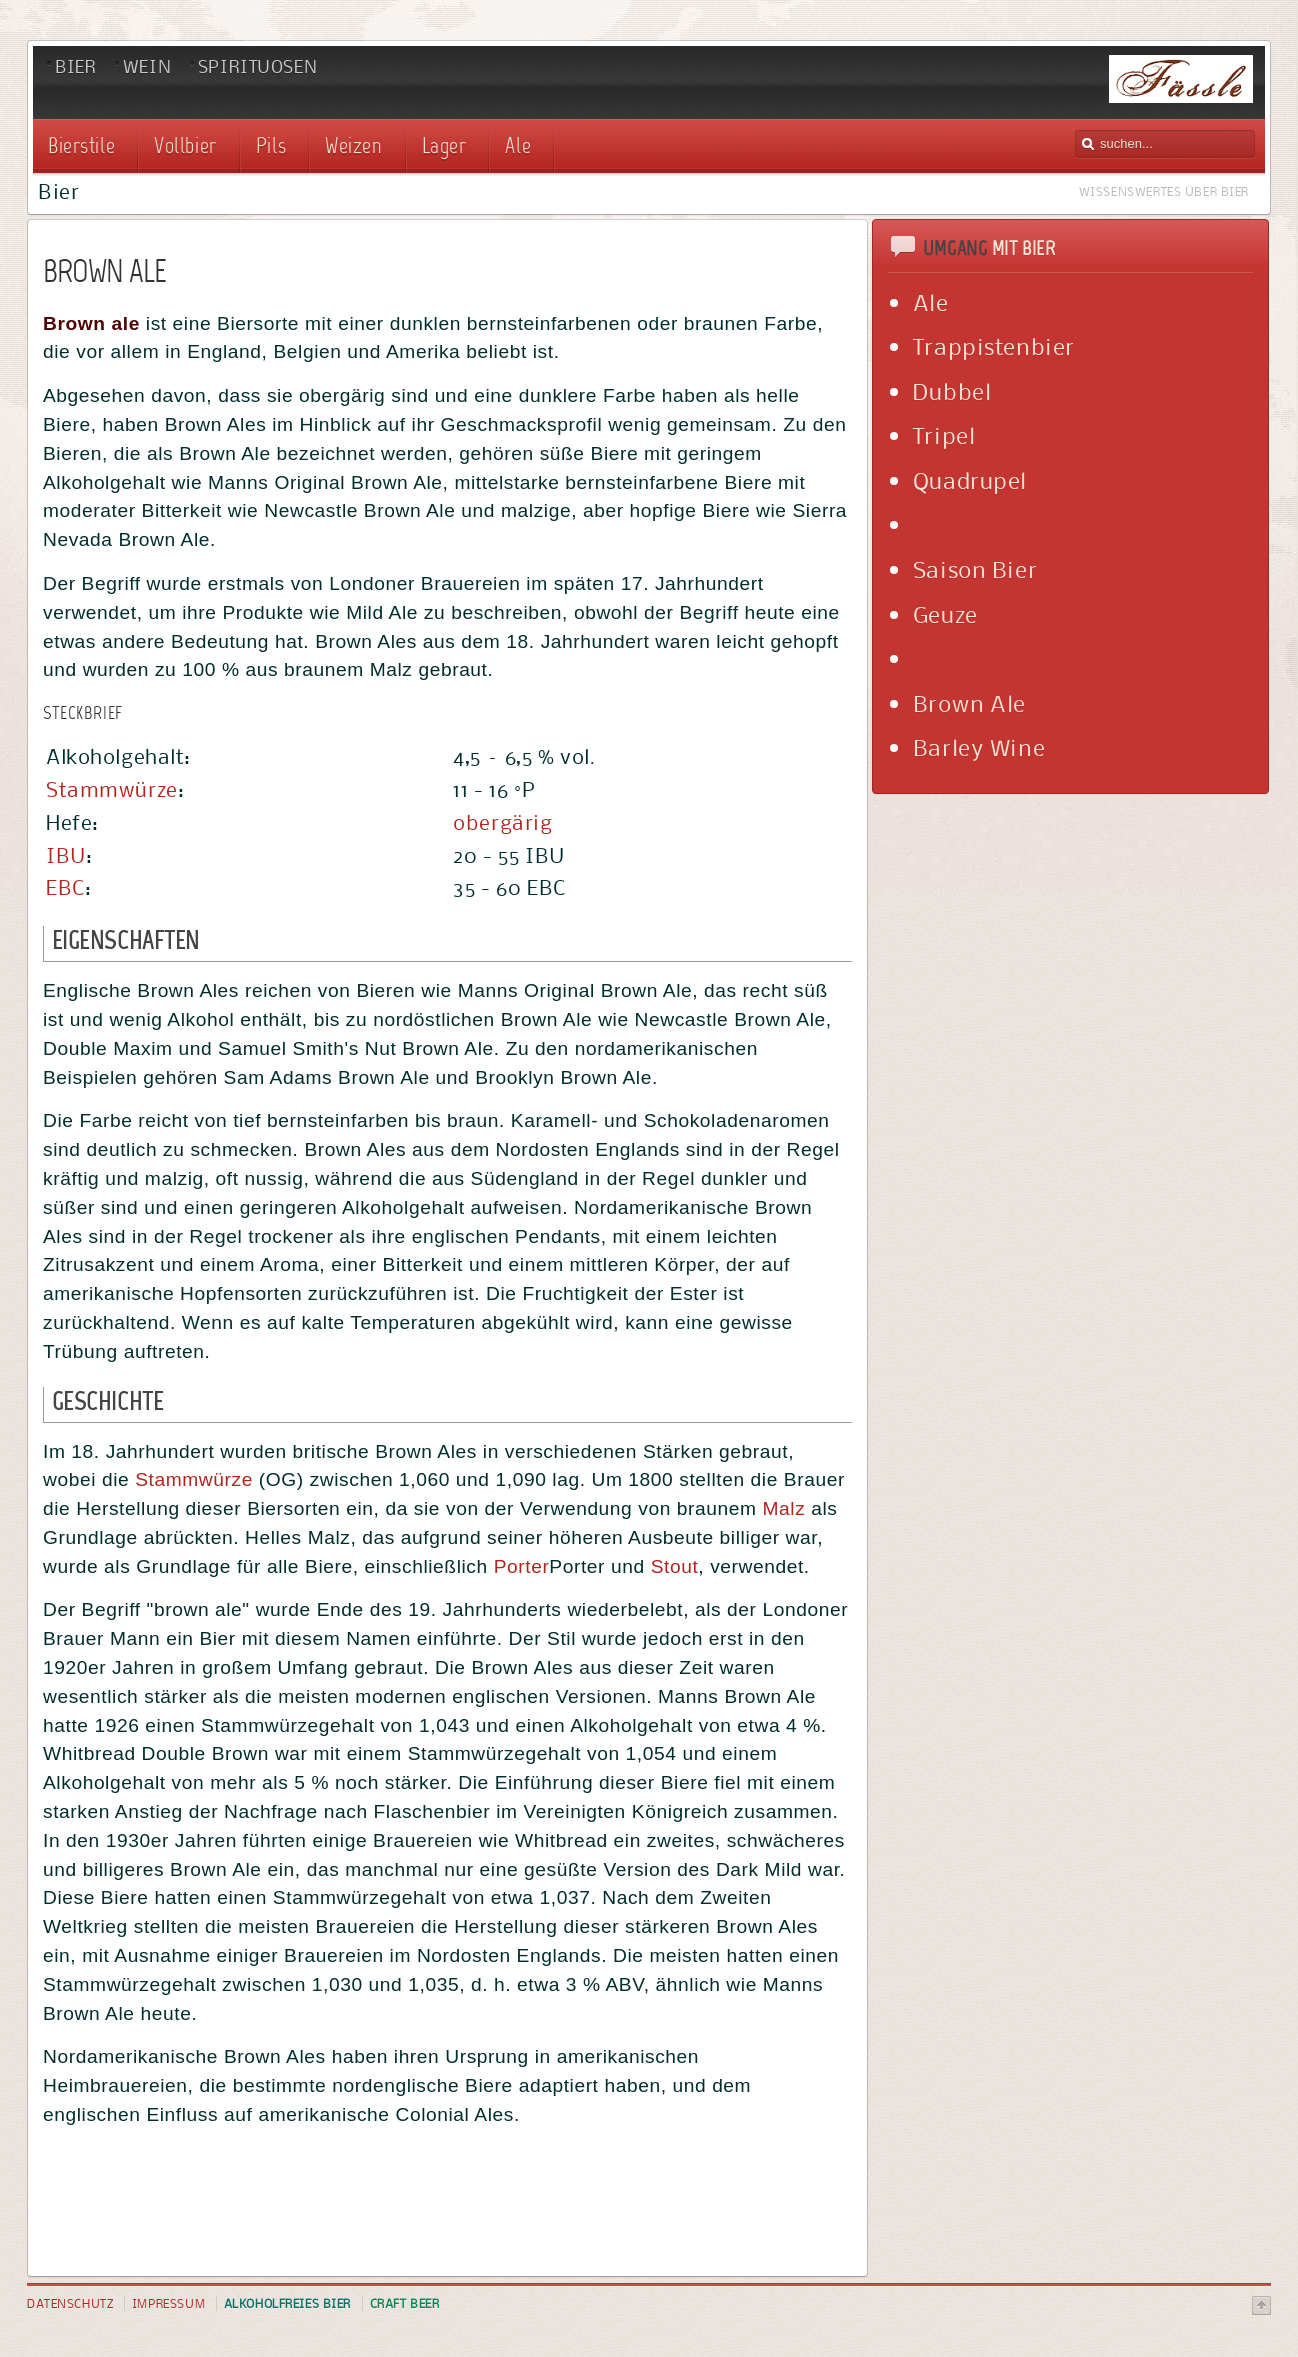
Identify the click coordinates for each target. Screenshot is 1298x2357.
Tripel (944, 435)
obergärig (502, 822)
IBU (66, 855)
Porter (522, 1566)
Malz (784, 1508)
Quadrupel (970, 480)
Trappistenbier (994, 346)
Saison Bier (975, 569)
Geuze (945, 614)
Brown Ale (969, 703)
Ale (931, 302)
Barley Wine (979, 747)
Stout (675, 1566)
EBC (65, 887)
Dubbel (952, 391)
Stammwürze (112, 789)
